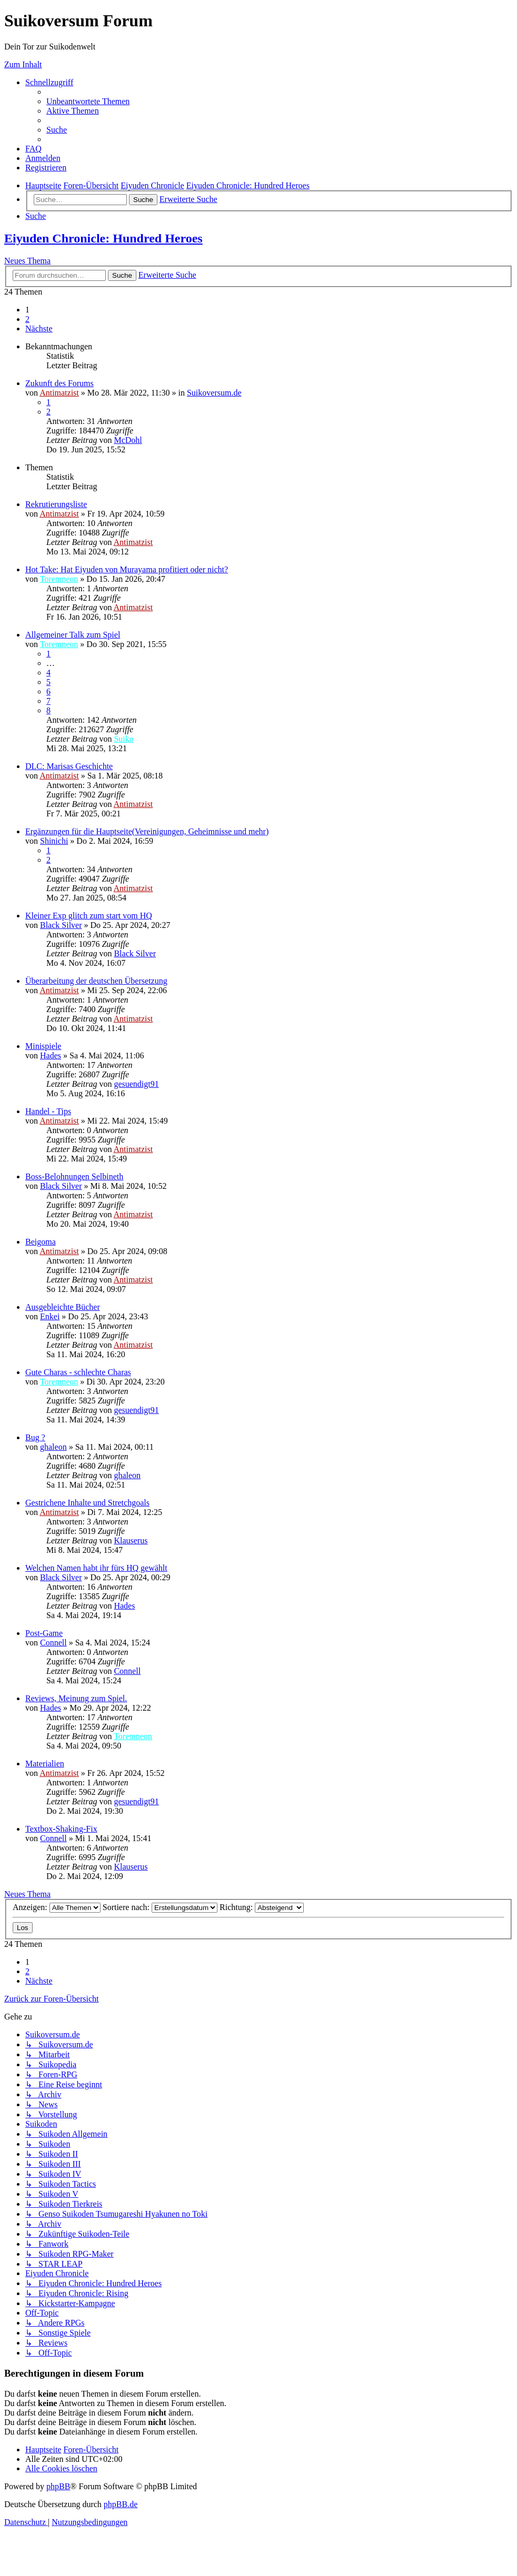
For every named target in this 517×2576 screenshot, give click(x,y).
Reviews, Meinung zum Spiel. (76, 1698)
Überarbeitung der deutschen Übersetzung (96, 980)
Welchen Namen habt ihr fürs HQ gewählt (96, 1567)
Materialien (44, 1763)
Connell (53, 1642)
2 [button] (27, 319)
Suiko (123, 738)
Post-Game (44, 1633)
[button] (39, 328)
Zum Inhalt (23, 64)
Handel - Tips (48, 1111)
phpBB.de (120, 2504)
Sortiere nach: (160, 1907)
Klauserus (130, 1540)
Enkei (49, 1316)
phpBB (58, 2486)
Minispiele (43, 1046)
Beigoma (40, 1241)
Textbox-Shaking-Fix (61, 1828)
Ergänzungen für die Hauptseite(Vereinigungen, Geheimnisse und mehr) (147, 831)
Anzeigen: (57, 1907)
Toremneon (59, 578)
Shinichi (54, 840)
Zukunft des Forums (59, 383)
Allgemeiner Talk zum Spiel (72, 634)
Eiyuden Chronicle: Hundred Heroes (103, 238)
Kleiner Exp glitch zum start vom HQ (88, 915)
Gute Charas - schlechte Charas (78, 1372)
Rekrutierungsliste (56, 504)
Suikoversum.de (214, 392)
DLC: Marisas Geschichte (69, 766)
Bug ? (35, 1437)
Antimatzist (59, 392)
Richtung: (262, 1907)
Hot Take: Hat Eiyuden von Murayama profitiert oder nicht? (126, 569)
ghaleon (53, 1446)
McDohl (128, 440)
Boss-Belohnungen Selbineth (74, 1176)
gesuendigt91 (136, 1083)
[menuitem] (88, 101)
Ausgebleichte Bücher (62, 1306)
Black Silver (61, 925)
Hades (50, 1055)
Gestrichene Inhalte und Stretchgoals (87, 1502)
